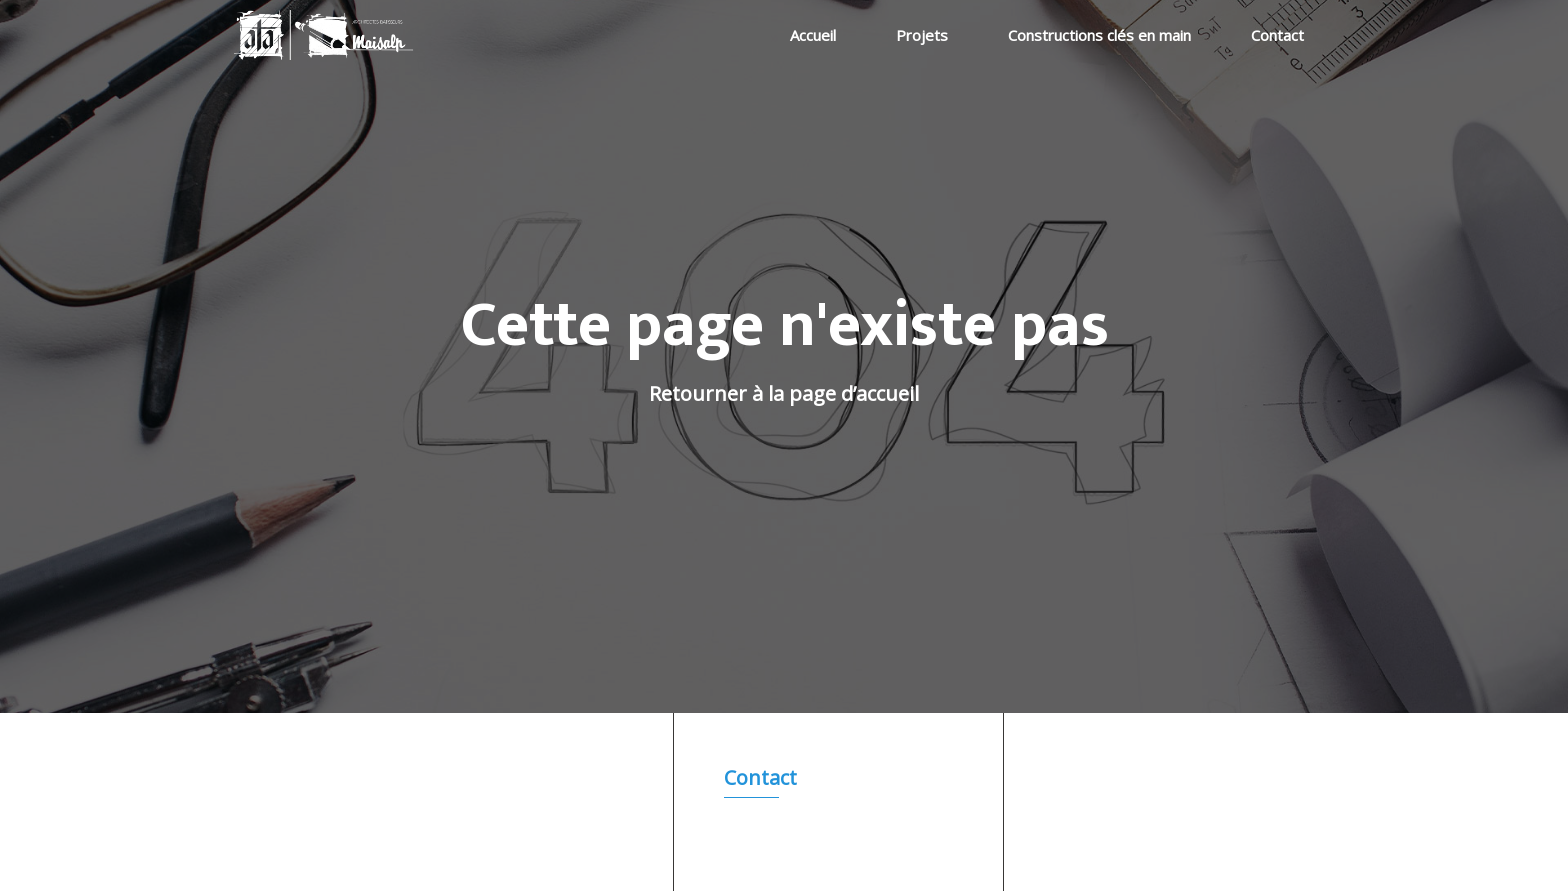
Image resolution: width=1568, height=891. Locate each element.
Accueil (813, 35)
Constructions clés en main (1099, 35)
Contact (1277, 35)
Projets (922, 35)
